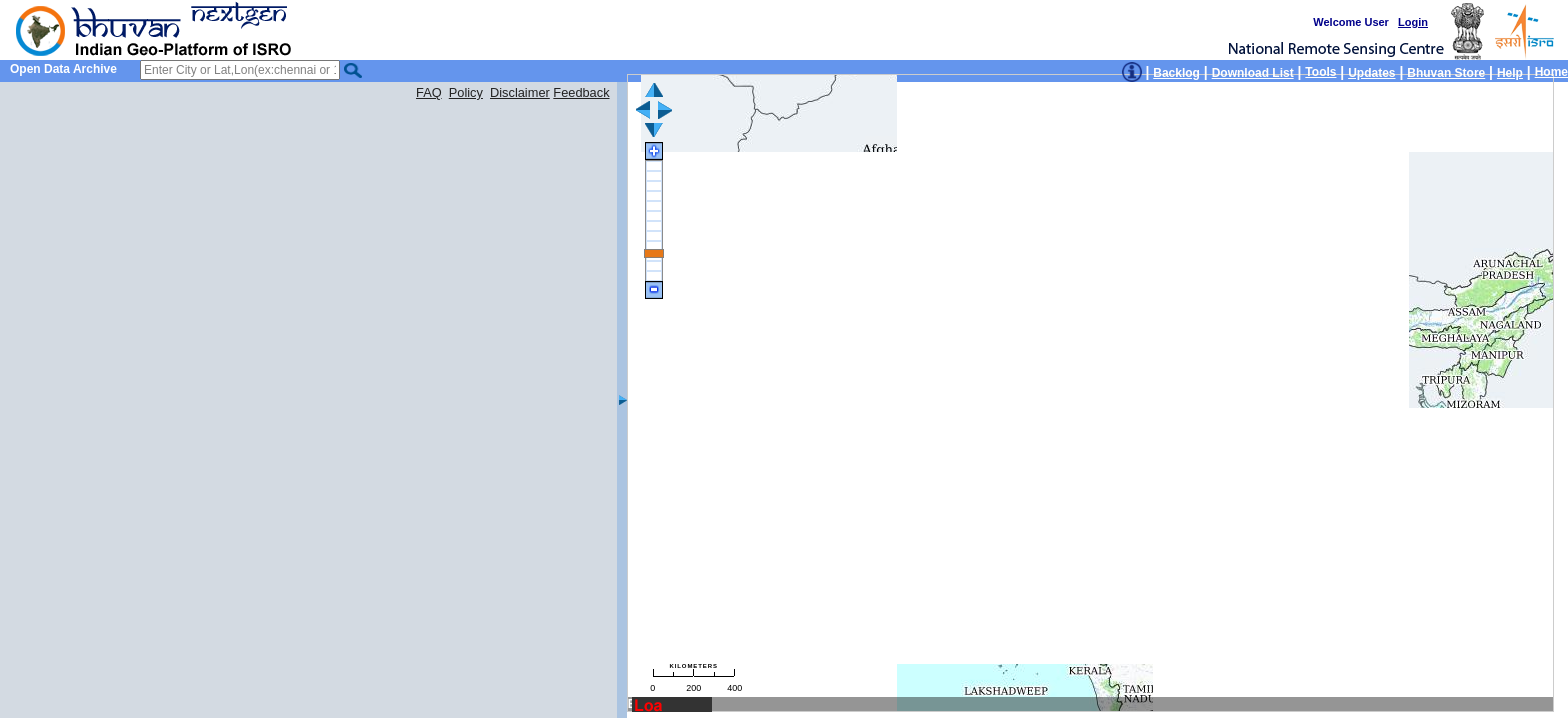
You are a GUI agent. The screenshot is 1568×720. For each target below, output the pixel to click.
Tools (1320, 72)
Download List (1253, 73)
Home (1551, 72)
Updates (1371, 73)
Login (1413, 22)
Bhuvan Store (1446, 73)
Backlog (1176, 73)
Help (1510, 73)
